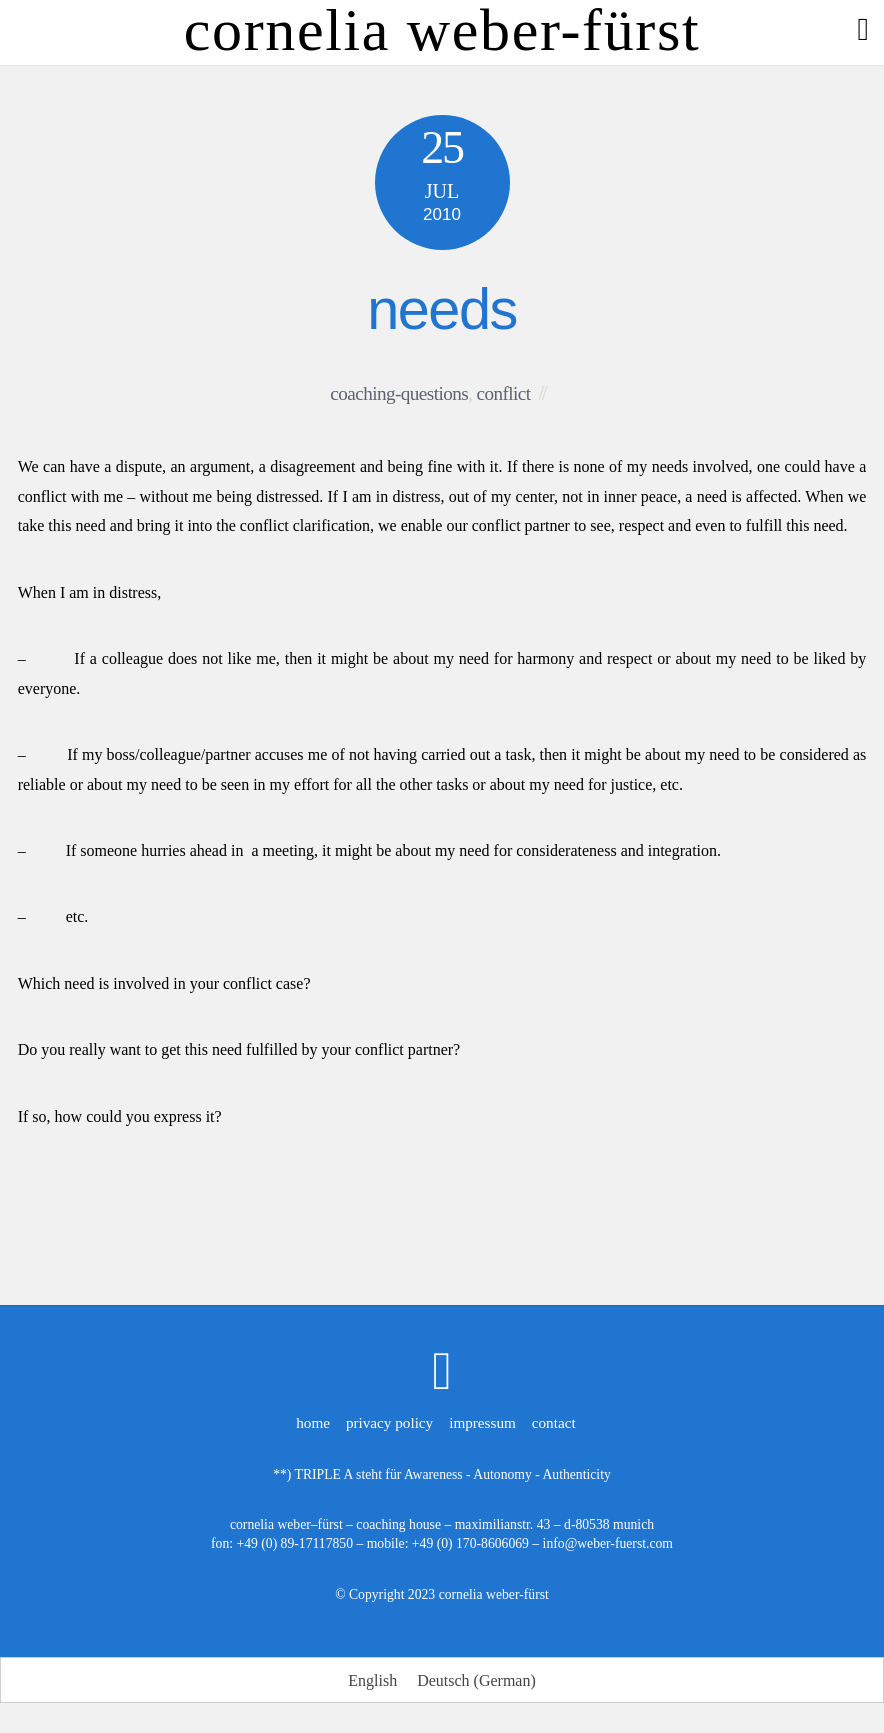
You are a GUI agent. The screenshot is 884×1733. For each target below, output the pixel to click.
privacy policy (389, 1422)
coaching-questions (399, 393)
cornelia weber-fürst (494, 1594)
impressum (482, 1422)
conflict (504, 393)
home (313, 1422)
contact (554, 1422)
